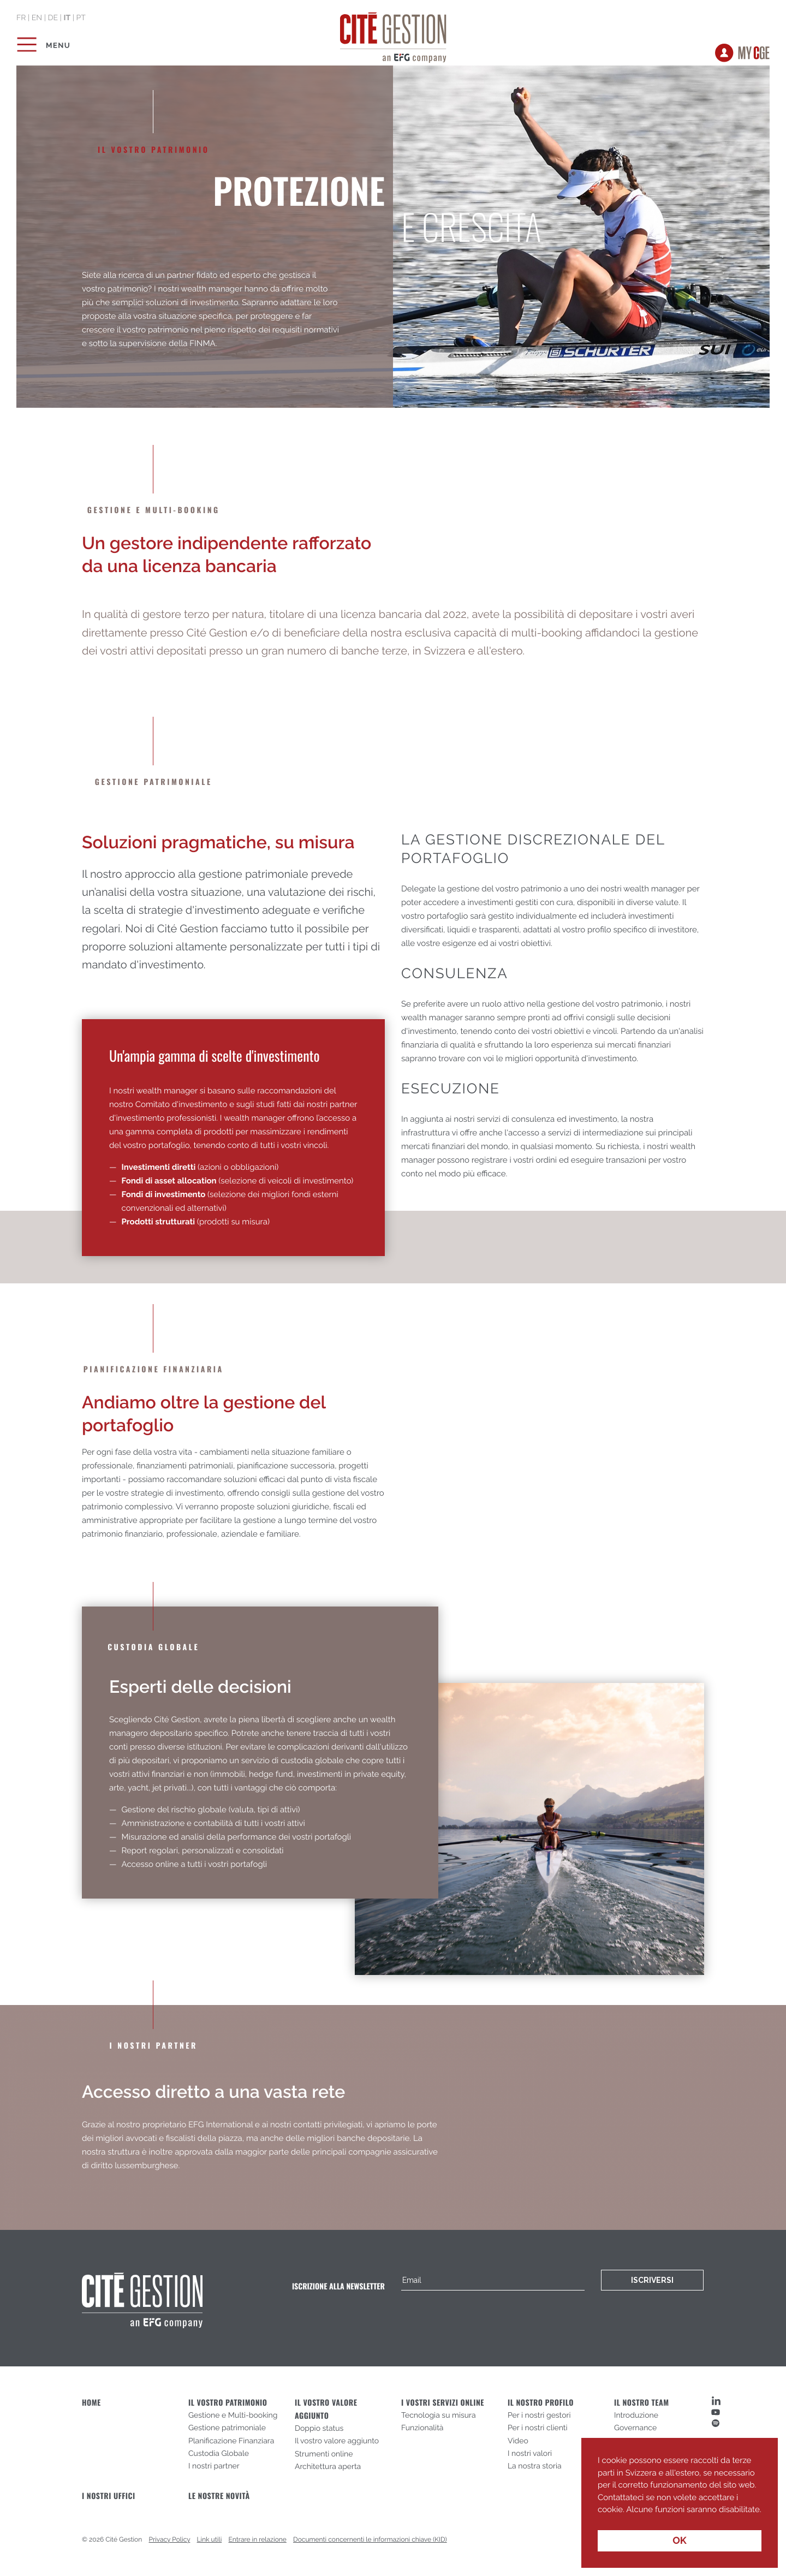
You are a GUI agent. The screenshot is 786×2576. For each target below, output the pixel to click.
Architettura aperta (328, 2466)
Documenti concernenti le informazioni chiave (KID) (370, 2539)
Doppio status (319, 2428)
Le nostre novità (219, 2496)
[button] (599, 2517)
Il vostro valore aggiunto (337, 2441)
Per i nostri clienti (538, 2428)
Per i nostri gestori (539, 2415)
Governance (635, 2428)
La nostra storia (535, 2466)
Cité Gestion (393, 35)
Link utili (209, 2539)
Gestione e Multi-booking (232, 2415)
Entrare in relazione (258, 2539)
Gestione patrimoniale (227, 2428)
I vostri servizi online (442, 2402)
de (52, 18)
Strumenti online (324, 2454)
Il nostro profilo (541, 2402)
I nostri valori (530, 2453)
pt (80, 18)
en (37, 18)
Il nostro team (641, 2402)
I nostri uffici (108, 2496)
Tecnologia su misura (438, 2415)
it (66, 18)
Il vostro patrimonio (227, 2402)
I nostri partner (214, 2466)
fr (21, 18)
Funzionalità (422, 2428)
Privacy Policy (169, 2539)
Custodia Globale (218, 2453)
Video (518, 2441)
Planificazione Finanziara (231, 2441)
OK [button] (679, 2541)
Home (91, 2402)
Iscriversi (652, 2280)
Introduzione (636, 2415)
